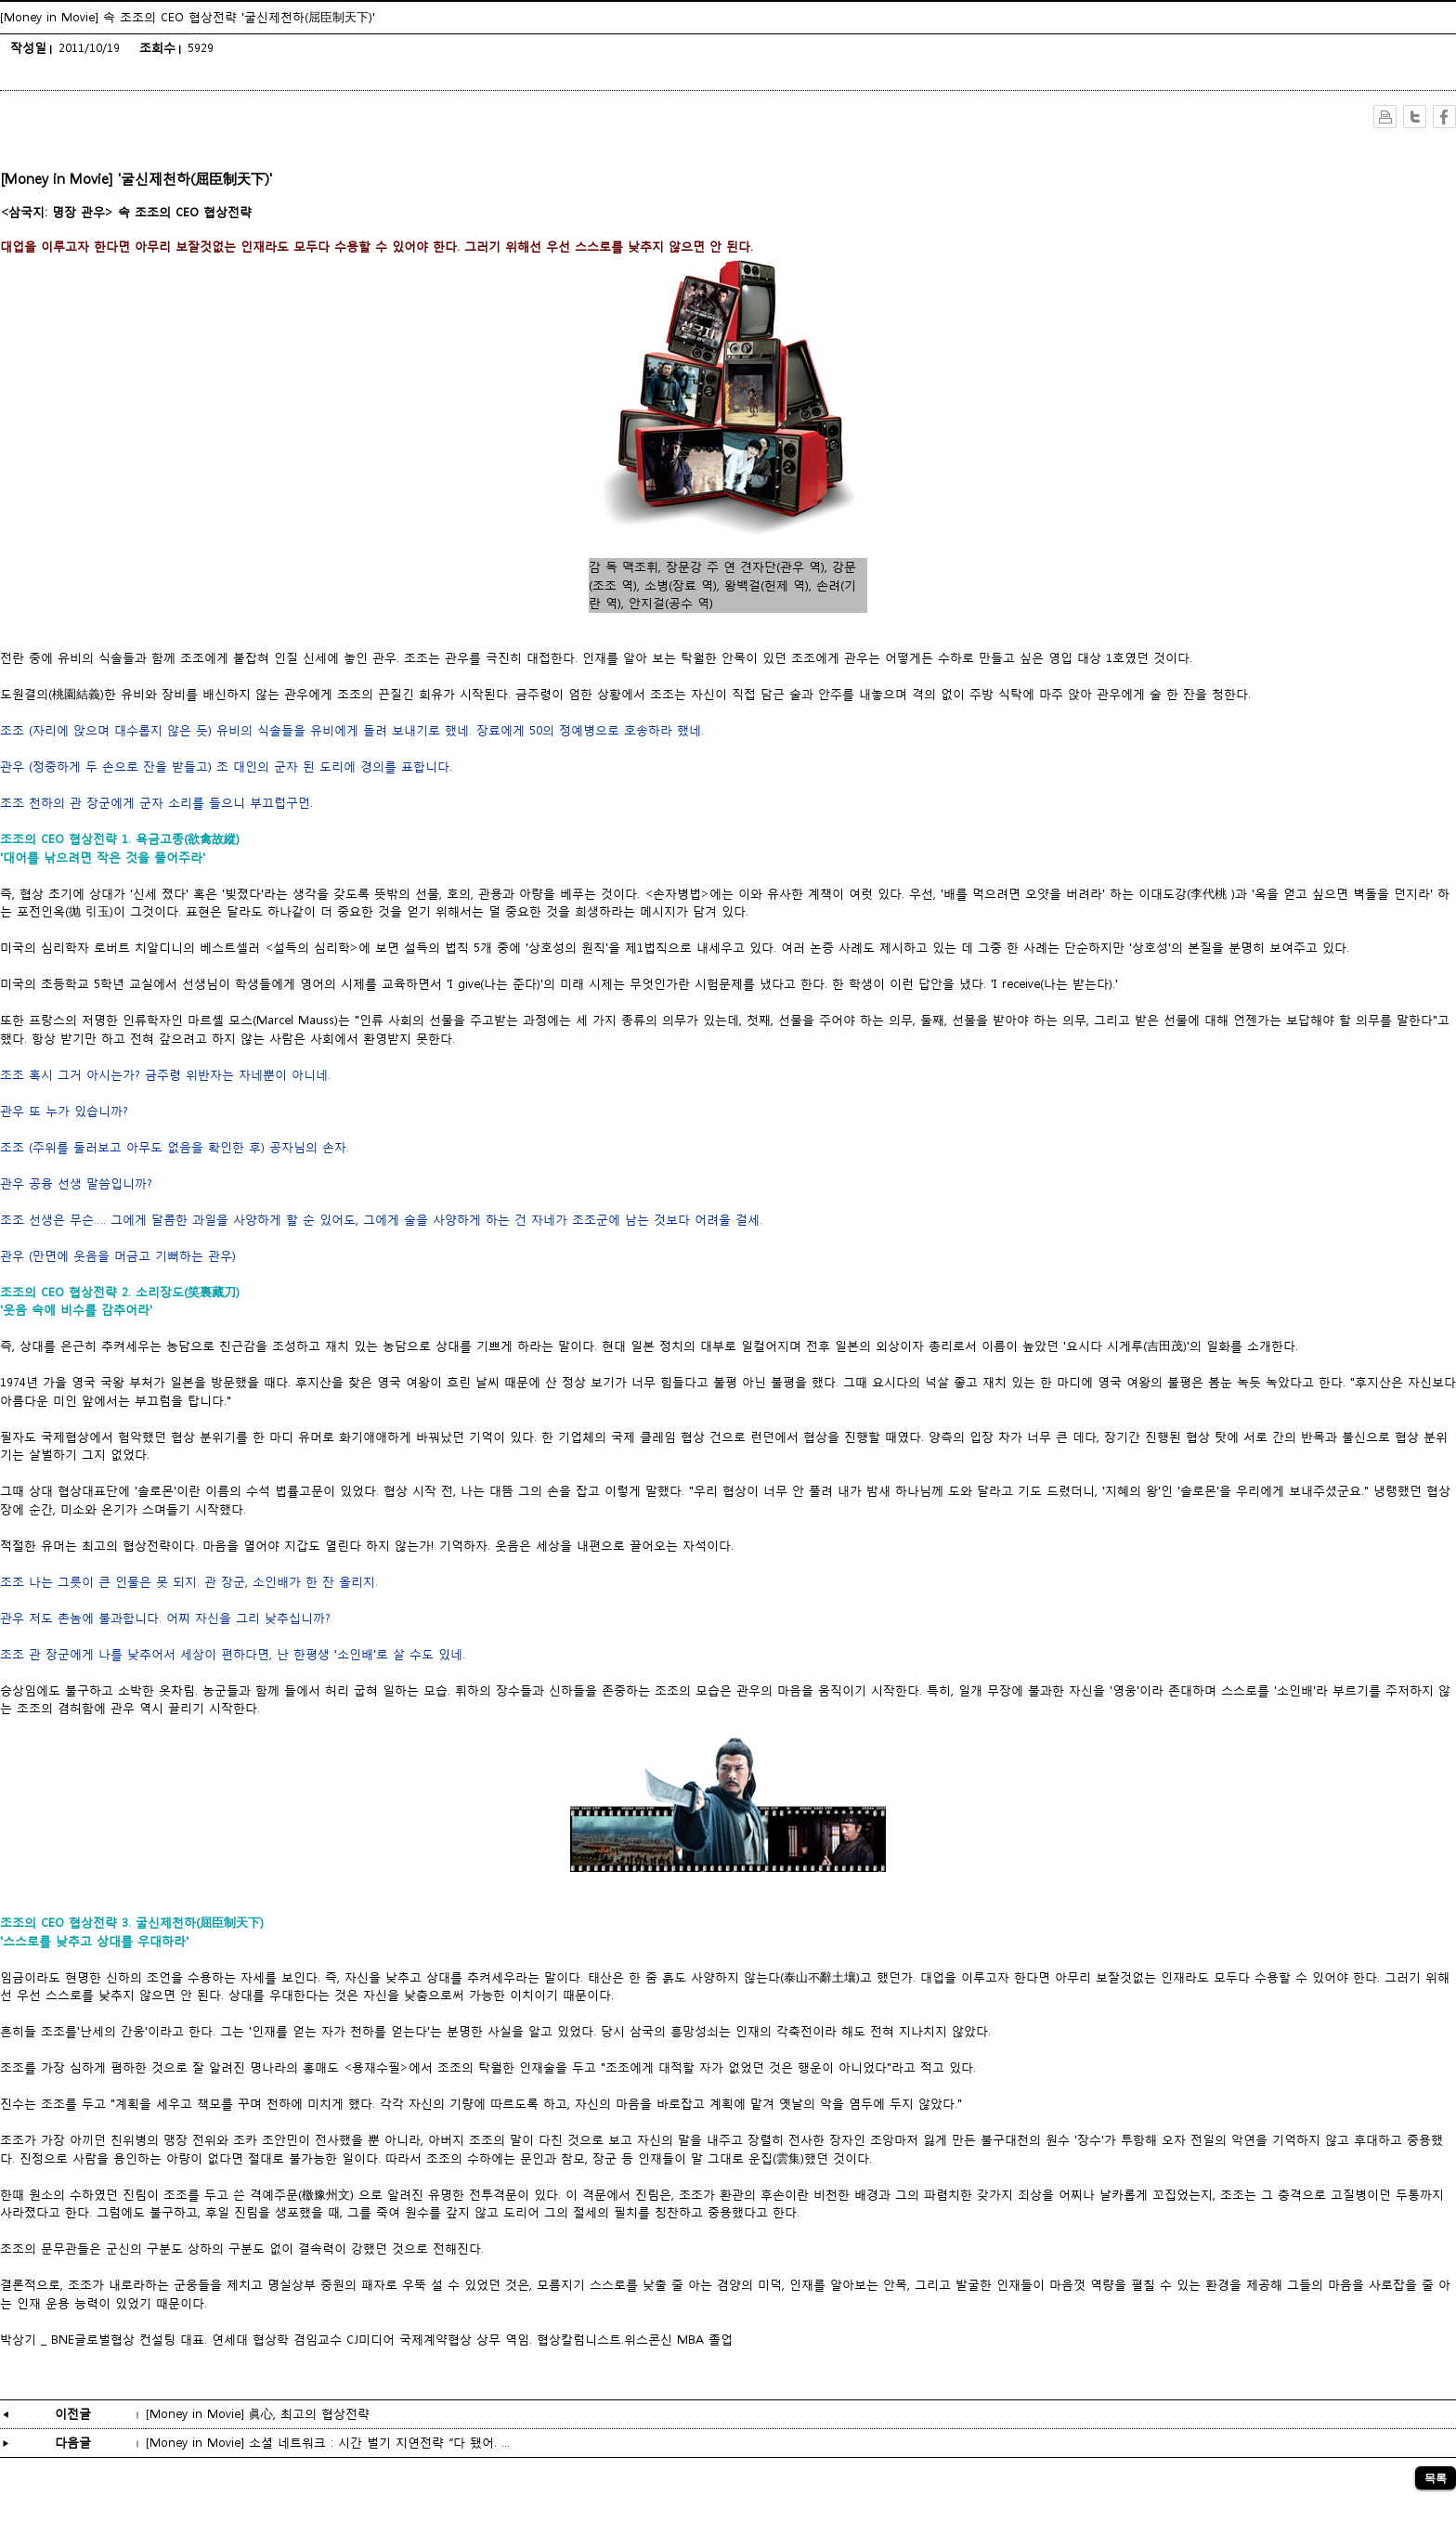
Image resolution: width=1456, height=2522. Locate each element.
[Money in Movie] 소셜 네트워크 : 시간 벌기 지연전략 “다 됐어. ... (328, 2442)
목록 (1435, 2478)
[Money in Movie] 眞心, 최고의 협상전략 (258, 2414)
